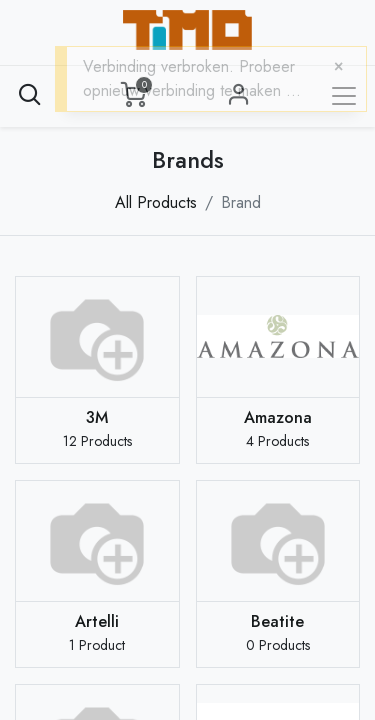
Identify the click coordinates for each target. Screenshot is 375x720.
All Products (156, 202)
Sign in (239, 95)
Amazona (278, 417)
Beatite (277, 621)
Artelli (97, 621)
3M (97, 417)
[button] (30, 95)
